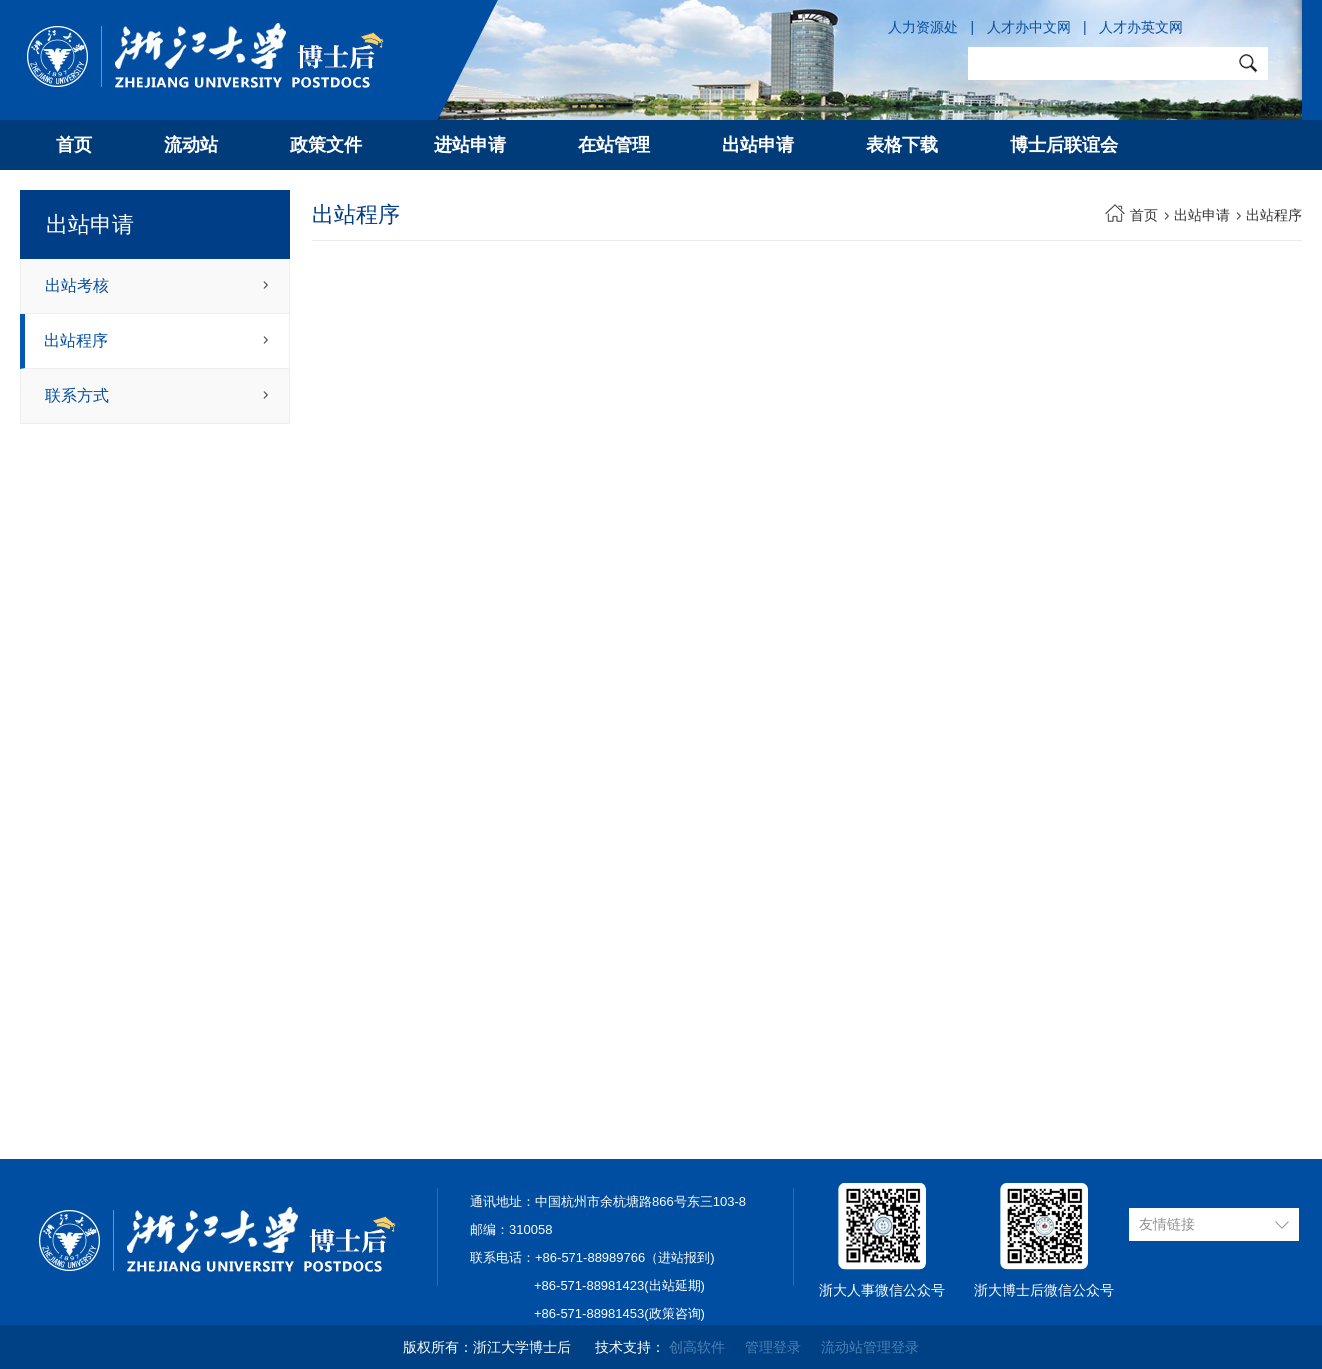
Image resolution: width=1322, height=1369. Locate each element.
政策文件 (326, 145)
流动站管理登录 (870, 1347)
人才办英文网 (1141, 27)
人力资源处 (923, 27)
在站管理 (614, 145)
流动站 (191, 145)
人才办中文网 (1029, 27)
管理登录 (773, 1347)
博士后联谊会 (1064, 145)
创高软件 (697, 1347)
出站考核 (77, 285)
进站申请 (470, 145)
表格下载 (902, 145)
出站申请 (758, 145)
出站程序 (76, 340)
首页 (74, 145)
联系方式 (77, 395)
